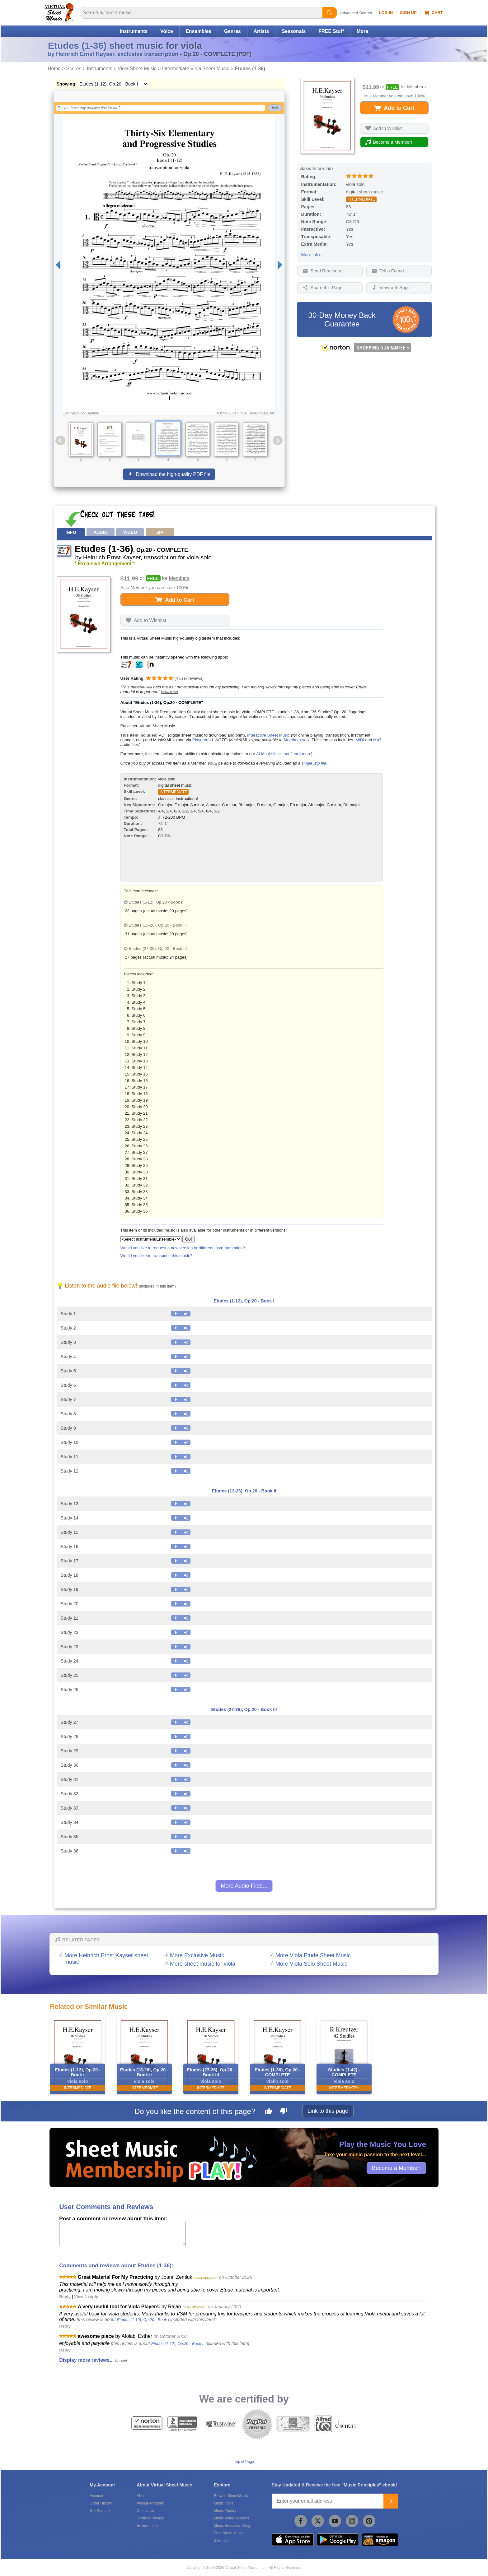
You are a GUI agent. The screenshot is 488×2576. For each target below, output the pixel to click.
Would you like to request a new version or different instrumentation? (182, 1248)
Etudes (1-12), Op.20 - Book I (244, 1300)
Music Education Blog (232, 2525)
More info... (312, 254)
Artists (261, 31)
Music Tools (223, 2503)
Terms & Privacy (150, 2518)
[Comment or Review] (122, 2234)
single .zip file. (314, 763)
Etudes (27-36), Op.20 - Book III (244, 1709)
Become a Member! (396, 2168)
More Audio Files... (244, 1886)
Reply (65, 2296)
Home (54, 68)
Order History (101, 2503)
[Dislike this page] (283, 2112)
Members (416, 87)
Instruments (134, 31)
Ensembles (198, 31)
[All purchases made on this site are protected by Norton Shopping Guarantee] (364, 351)
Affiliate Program (150, 2503)
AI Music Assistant (272, 754)
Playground (202, 740)
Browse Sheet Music (231, 2496)
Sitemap (221, 2540)
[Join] (390, 2501)
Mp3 (377, 740)
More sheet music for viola (202, 1964)
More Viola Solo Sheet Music (311, 1964)
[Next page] (279, 264)
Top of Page (244, 2461)
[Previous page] (58, 264)
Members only (296, 740)
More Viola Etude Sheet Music (313, 1955)
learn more (301, 754)
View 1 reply (86, 2296)
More (362, 31)
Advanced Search (356, 13)
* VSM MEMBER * (206, 2277)
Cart (433, 12)
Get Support (100, 2511)
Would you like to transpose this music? (156, 1255)
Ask (274, 108)
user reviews (189, 678)
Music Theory (225, 2511)
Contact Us (146, 2511)
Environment (147, 2525)
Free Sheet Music (228, 2533)
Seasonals (294, 31)
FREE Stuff (331, 31)
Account (96, 2496)
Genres (232, 31)
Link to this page (327, 2111)
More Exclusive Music (197, 1955)
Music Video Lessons (231, 2518)
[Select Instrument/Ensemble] (150, 1239)
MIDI (359, 740)
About (141, 2496)
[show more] (169, 692)
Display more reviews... (86, 2360)
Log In (386, 12)
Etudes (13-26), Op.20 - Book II (244, 1490)
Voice (166, 31)
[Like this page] (268, 2112)
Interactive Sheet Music (268, 735)
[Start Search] (329, 12)
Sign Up (408, 12)
